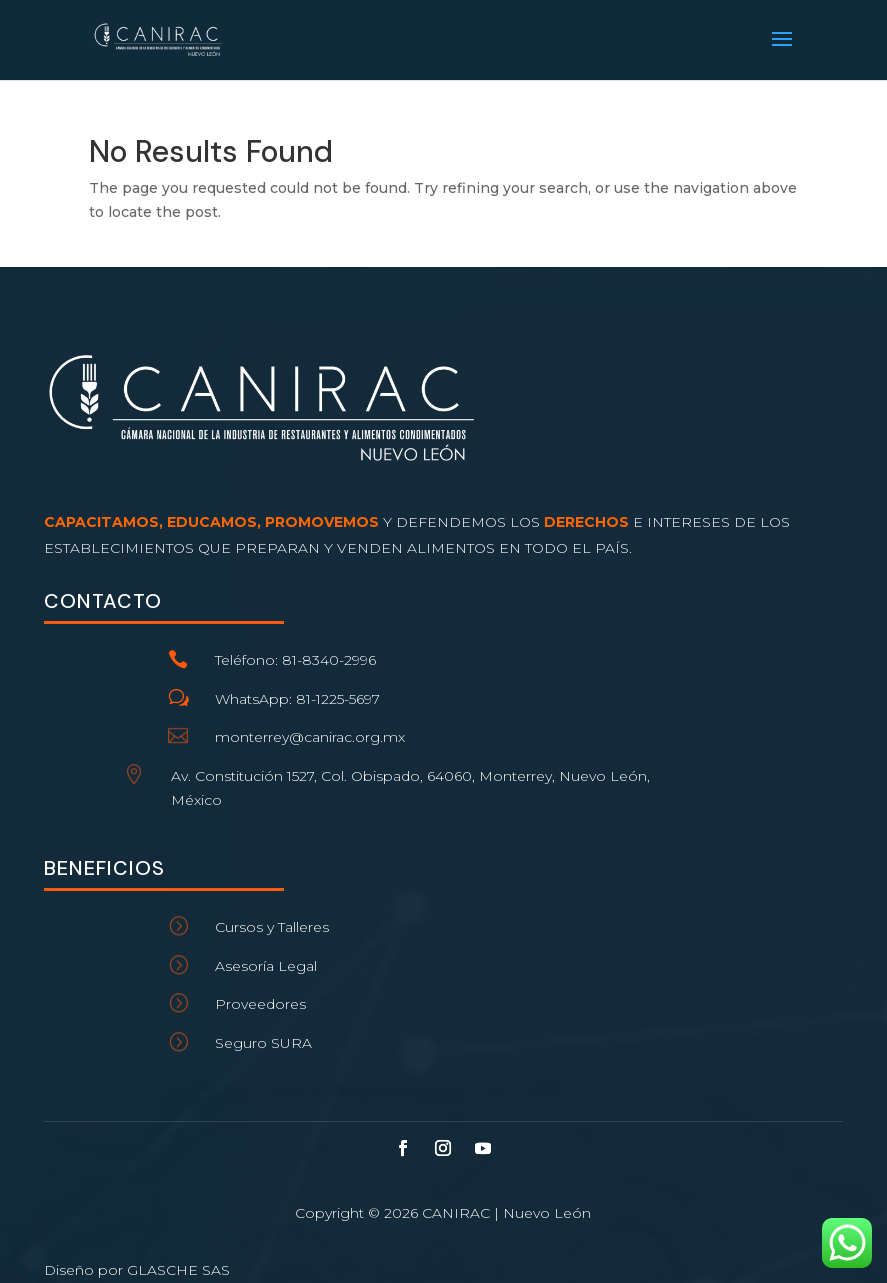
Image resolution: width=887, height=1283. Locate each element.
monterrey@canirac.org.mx (310, 737)
